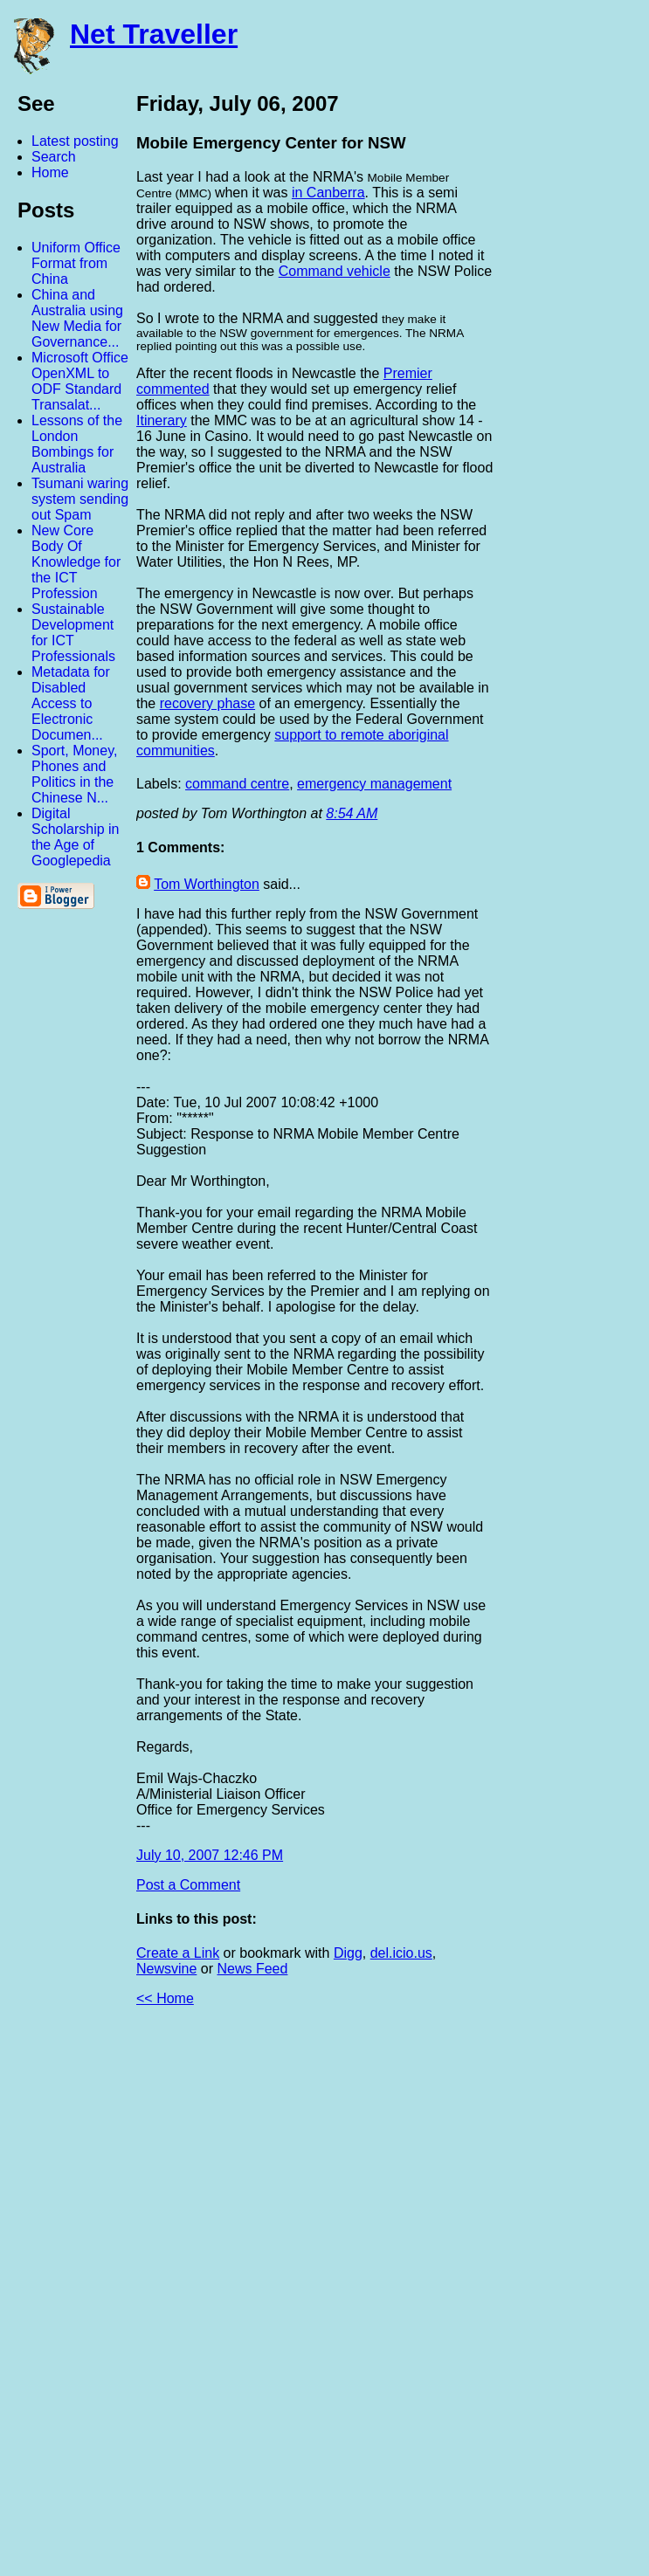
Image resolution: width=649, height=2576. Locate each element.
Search (53, 156)
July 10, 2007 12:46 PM (209, 1855)
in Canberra (328, 192)
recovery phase (207, 703)
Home (50, 172)
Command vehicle (334, 271)
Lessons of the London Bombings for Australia (76, 444)
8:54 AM (351, 813)
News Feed (252, 1968)
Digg (348, 1953)
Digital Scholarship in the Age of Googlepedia (75, 837)
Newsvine (166, 1968)
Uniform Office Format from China (76, 263)
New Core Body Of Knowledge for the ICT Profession (76, 562)
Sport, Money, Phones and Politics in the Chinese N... (74, 774)
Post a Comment (188, 1884)
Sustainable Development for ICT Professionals (73, 633)
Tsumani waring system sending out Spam (79, 499)
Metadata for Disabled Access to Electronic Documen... (70, 703)
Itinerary (161, 420)
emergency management (374, 783)
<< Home (165, 1998)
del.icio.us (401, 1953)
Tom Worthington (206, 884)
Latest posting (75, 141)
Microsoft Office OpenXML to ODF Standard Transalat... (79, 381)
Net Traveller (154, 34)
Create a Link (177, 1953)
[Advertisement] (457, 2298)
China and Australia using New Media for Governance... (77, 318)
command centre (237, 783)
